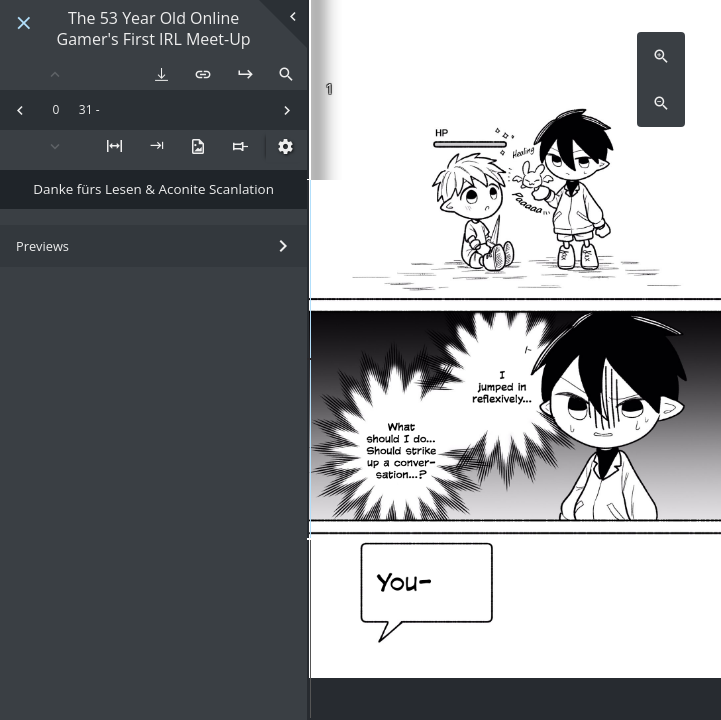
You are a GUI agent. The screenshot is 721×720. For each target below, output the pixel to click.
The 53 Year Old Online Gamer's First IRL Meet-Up (154, 29)
